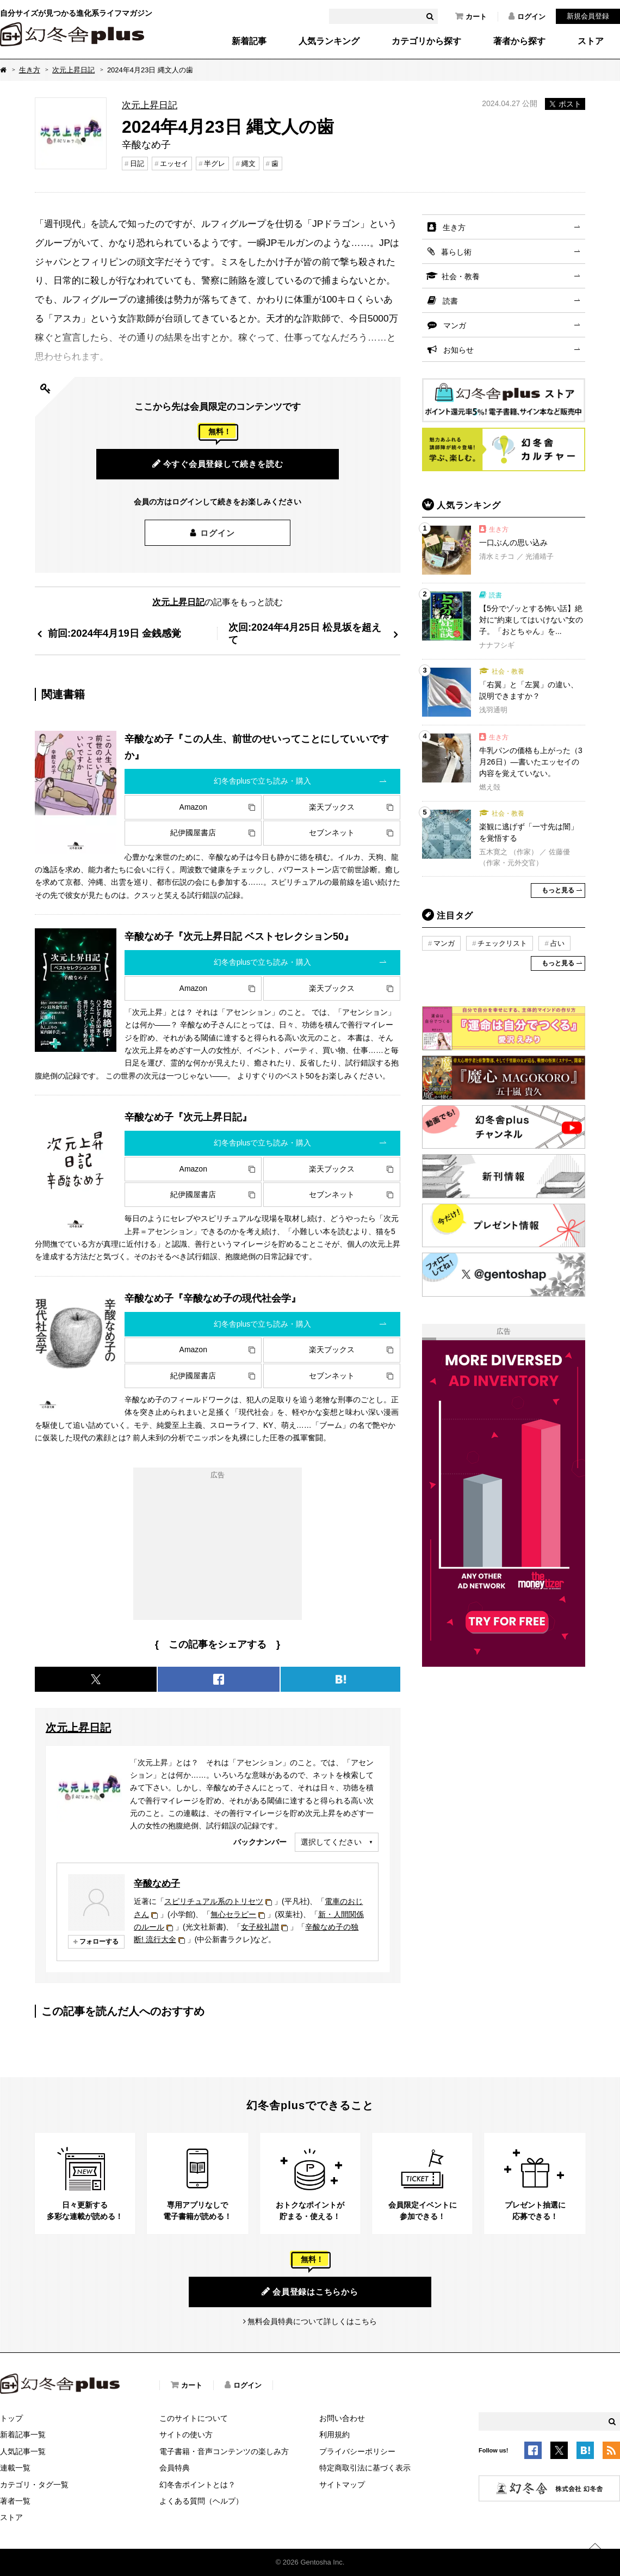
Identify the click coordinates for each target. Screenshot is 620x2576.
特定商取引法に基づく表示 (365, 2467)
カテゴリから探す (426, 41)
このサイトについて (193, 2418)
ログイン (527, 16)
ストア (591, 41)
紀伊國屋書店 (193, 832)
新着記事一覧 (23, 2434)
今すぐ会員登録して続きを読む (217, 464)
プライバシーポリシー (357, 2451)
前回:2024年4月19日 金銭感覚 (114, 633)
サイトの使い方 (186, 2434)
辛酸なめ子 (157, 1883)
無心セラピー (233, 1914)
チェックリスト (502, 943)
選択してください (331, 1842)
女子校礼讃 (260, 1926)
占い (557, 943)
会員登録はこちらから (310, 2291)
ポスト (565, 104)
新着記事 (249, 41)
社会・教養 (461, 276)
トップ (11, 2418)
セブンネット (332, 832)
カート (471, 16)
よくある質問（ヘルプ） (201, 2501)
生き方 (29, 70)
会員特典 (174, 2467)
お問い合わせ (342, 2418)
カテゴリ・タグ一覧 (34, 2484)
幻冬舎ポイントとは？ (197, 2484)
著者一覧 (15, 2501)
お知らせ (458, 350)
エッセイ (174, 163)
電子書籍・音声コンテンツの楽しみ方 (224, 2451)
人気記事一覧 (23, 2451)
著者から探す (519, 41)
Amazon (193, 807)
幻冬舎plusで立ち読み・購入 (263, 781)
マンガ (454, 325)
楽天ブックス (332, 807)
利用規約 (334, 2434)
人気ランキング (329, 41)
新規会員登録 (588, 16)
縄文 (248, 163)
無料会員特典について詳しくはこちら (312, 2321)
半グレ (214, 163)
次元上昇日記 (73, 70)
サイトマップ (342, 2484)
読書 (450, 301)
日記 (137, 163)
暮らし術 (456, 252)
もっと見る (558, 890)
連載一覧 (15, 2467)
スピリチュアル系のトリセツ (213, 1901)
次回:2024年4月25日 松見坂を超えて (304, 633)
